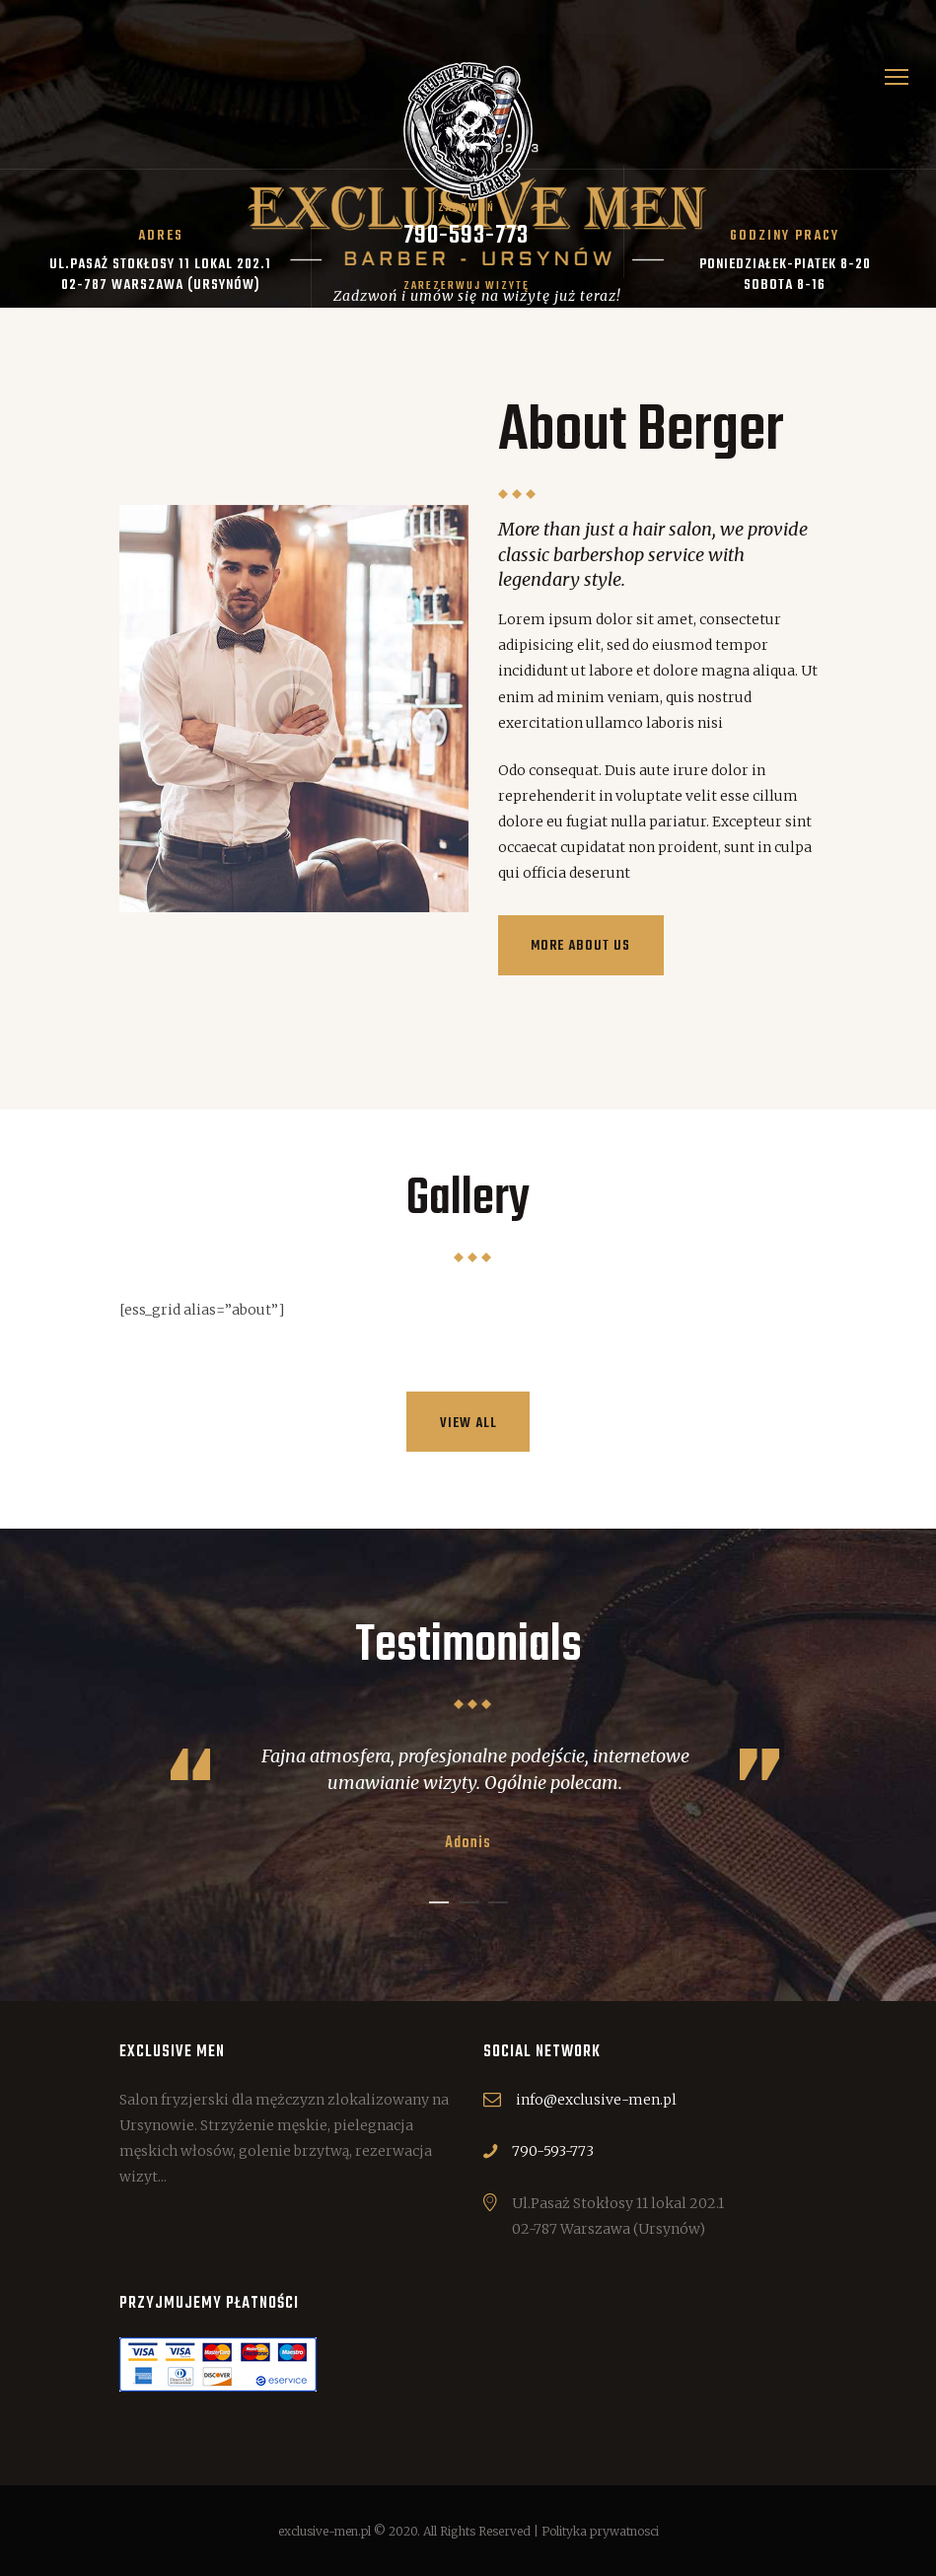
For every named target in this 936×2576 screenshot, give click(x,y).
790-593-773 (553, 2151)
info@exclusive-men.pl (596, 2100)
